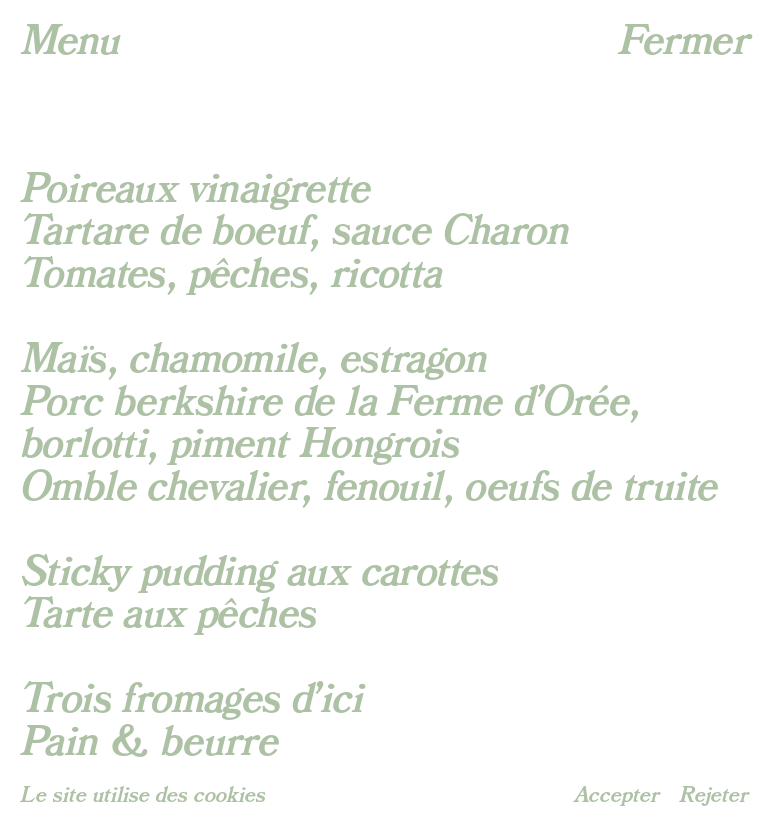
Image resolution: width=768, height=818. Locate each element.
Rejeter (713, 795)
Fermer (683, 41)
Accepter (616, 795)
